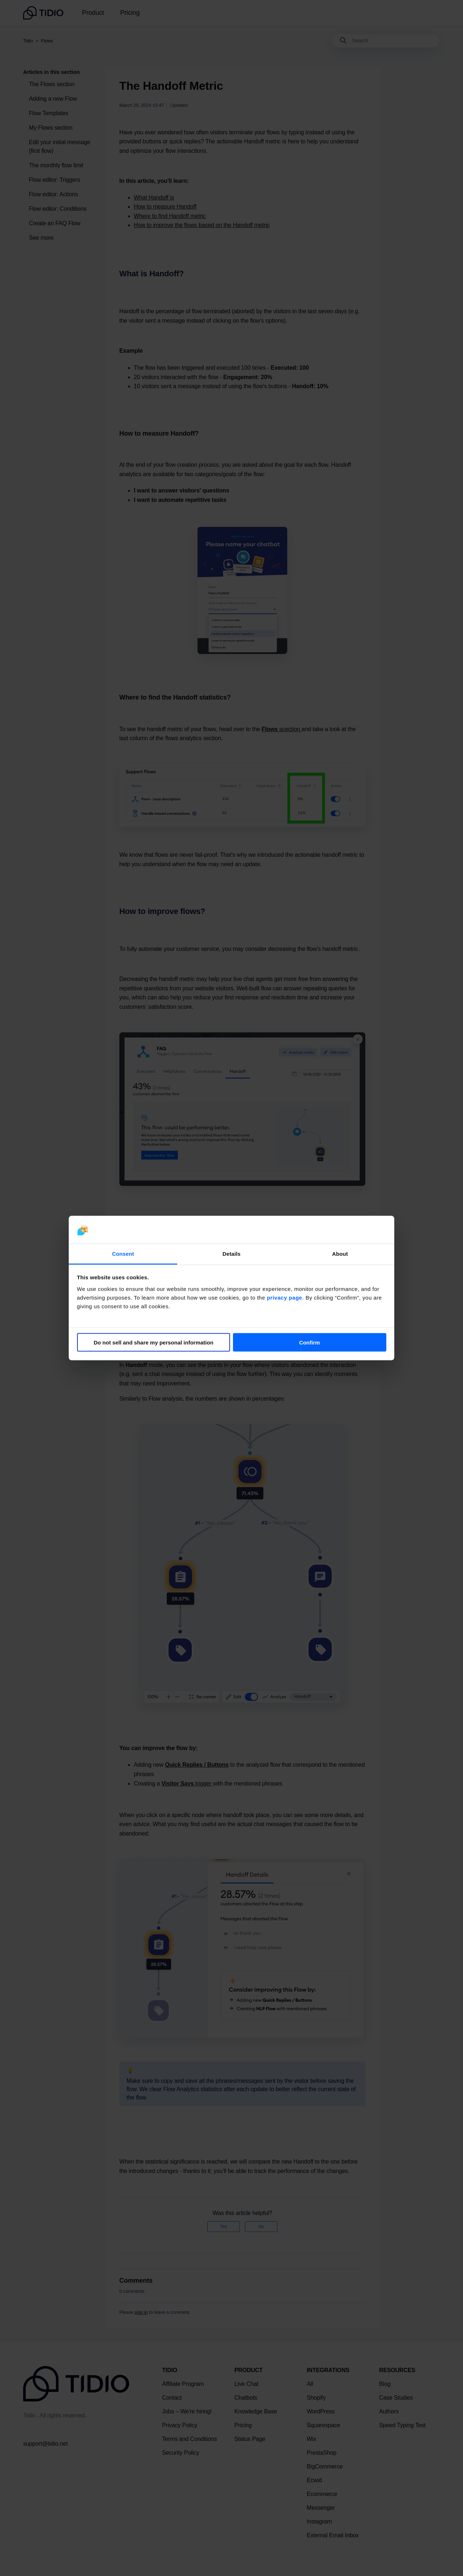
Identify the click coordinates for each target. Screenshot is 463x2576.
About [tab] (340, 1253)
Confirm (309, 1342)
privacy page (284, 1297)
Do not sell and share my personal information (153, 1342)
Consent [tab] (123, 1253)
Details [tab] (231, 1253)
